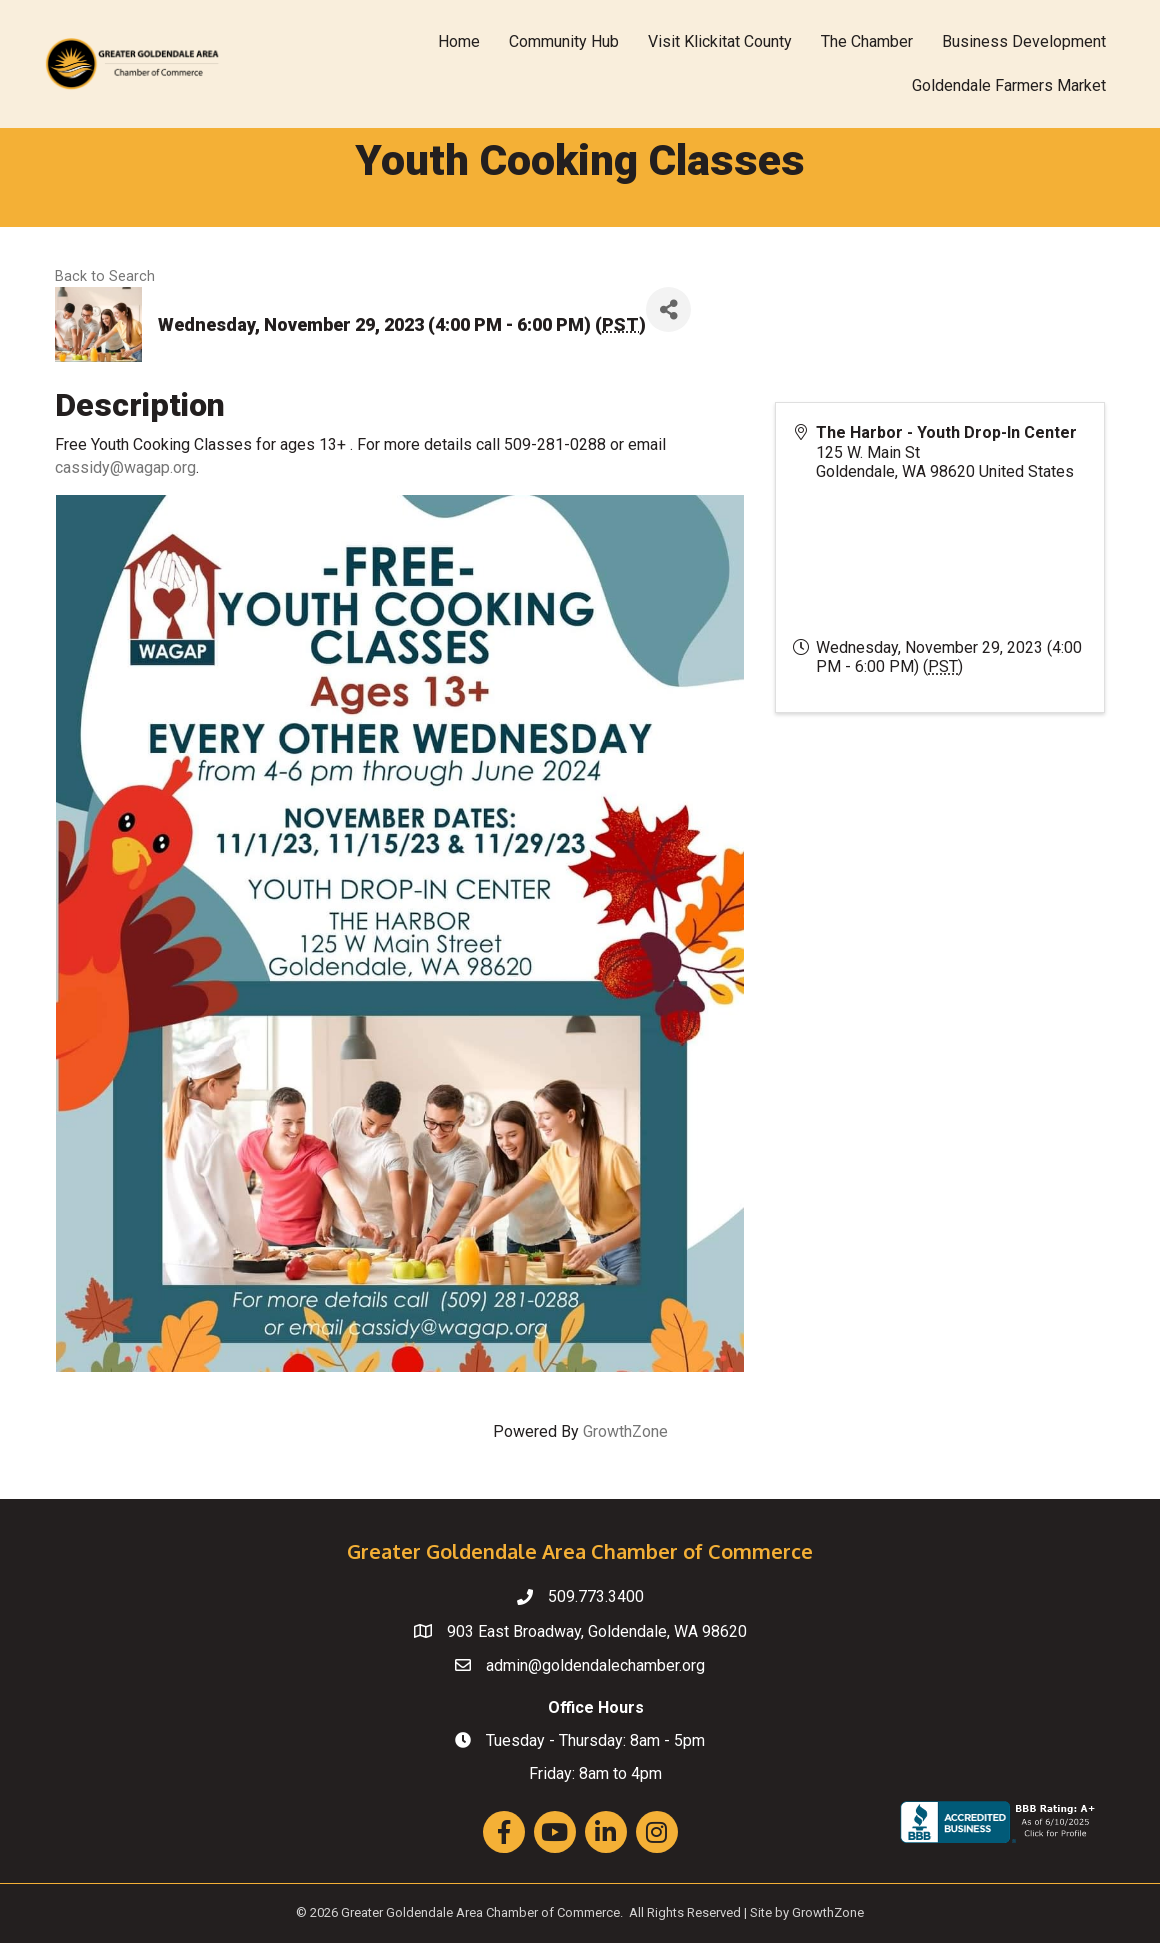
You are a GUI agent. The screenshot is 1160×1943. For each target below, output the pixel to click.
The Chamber (867, 41)
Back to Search (105, 276)
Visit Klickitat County (720, 41)
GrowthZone (625, 1431)
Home (459, 41)
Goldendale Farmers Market (1009, 85)
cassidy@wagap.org (125, 467)
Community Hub (564, 41)
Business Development (1024, 41)
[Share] (668, 309)
